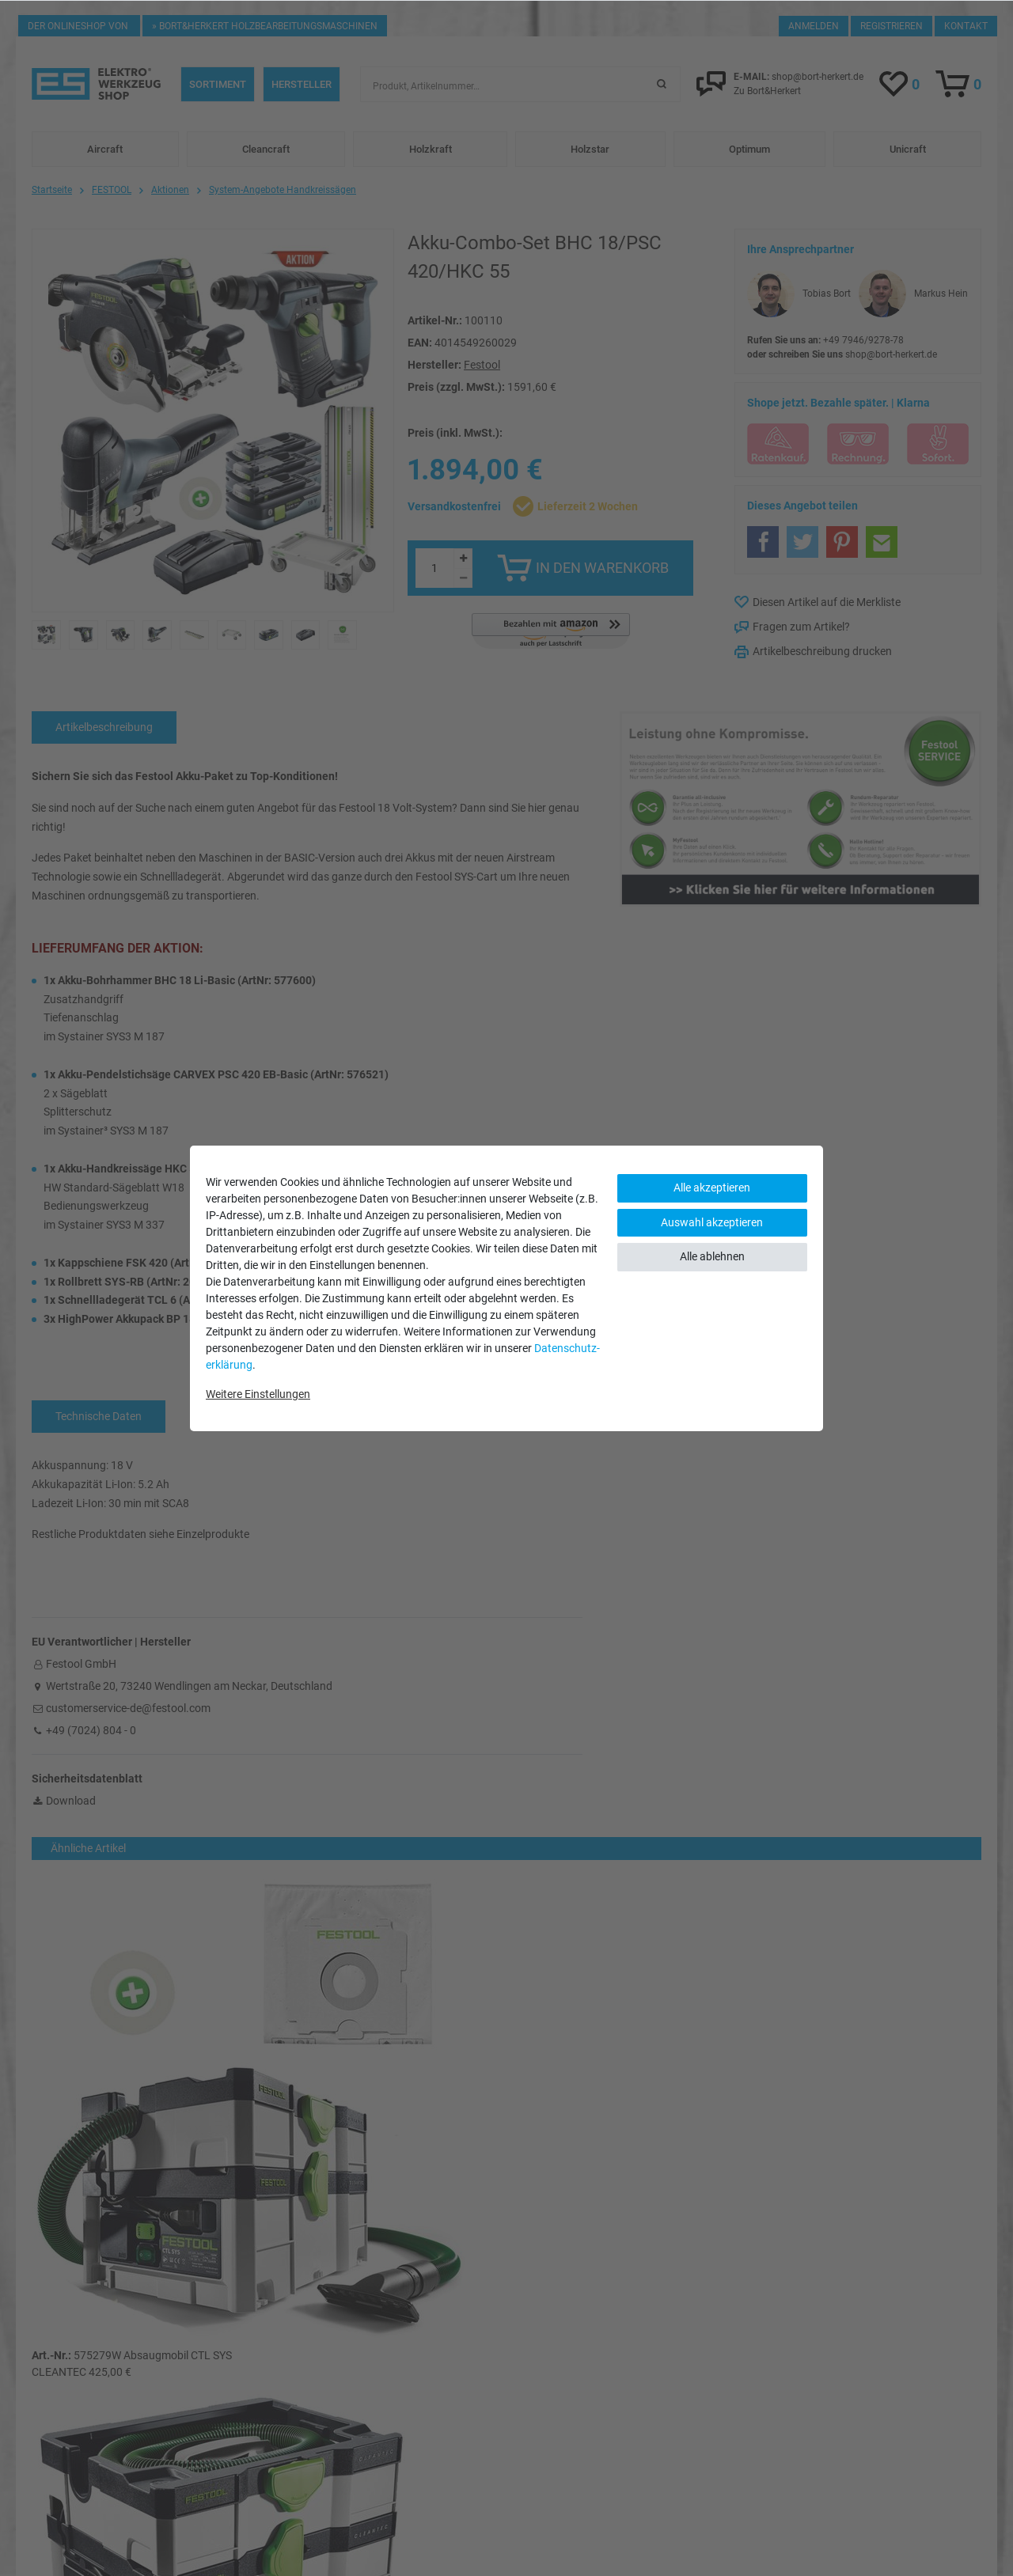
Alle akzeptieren (711, 1187)
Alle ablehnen (712, 1256)
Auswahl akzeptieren (712, 1222)
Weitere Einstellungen (258, 1394)
